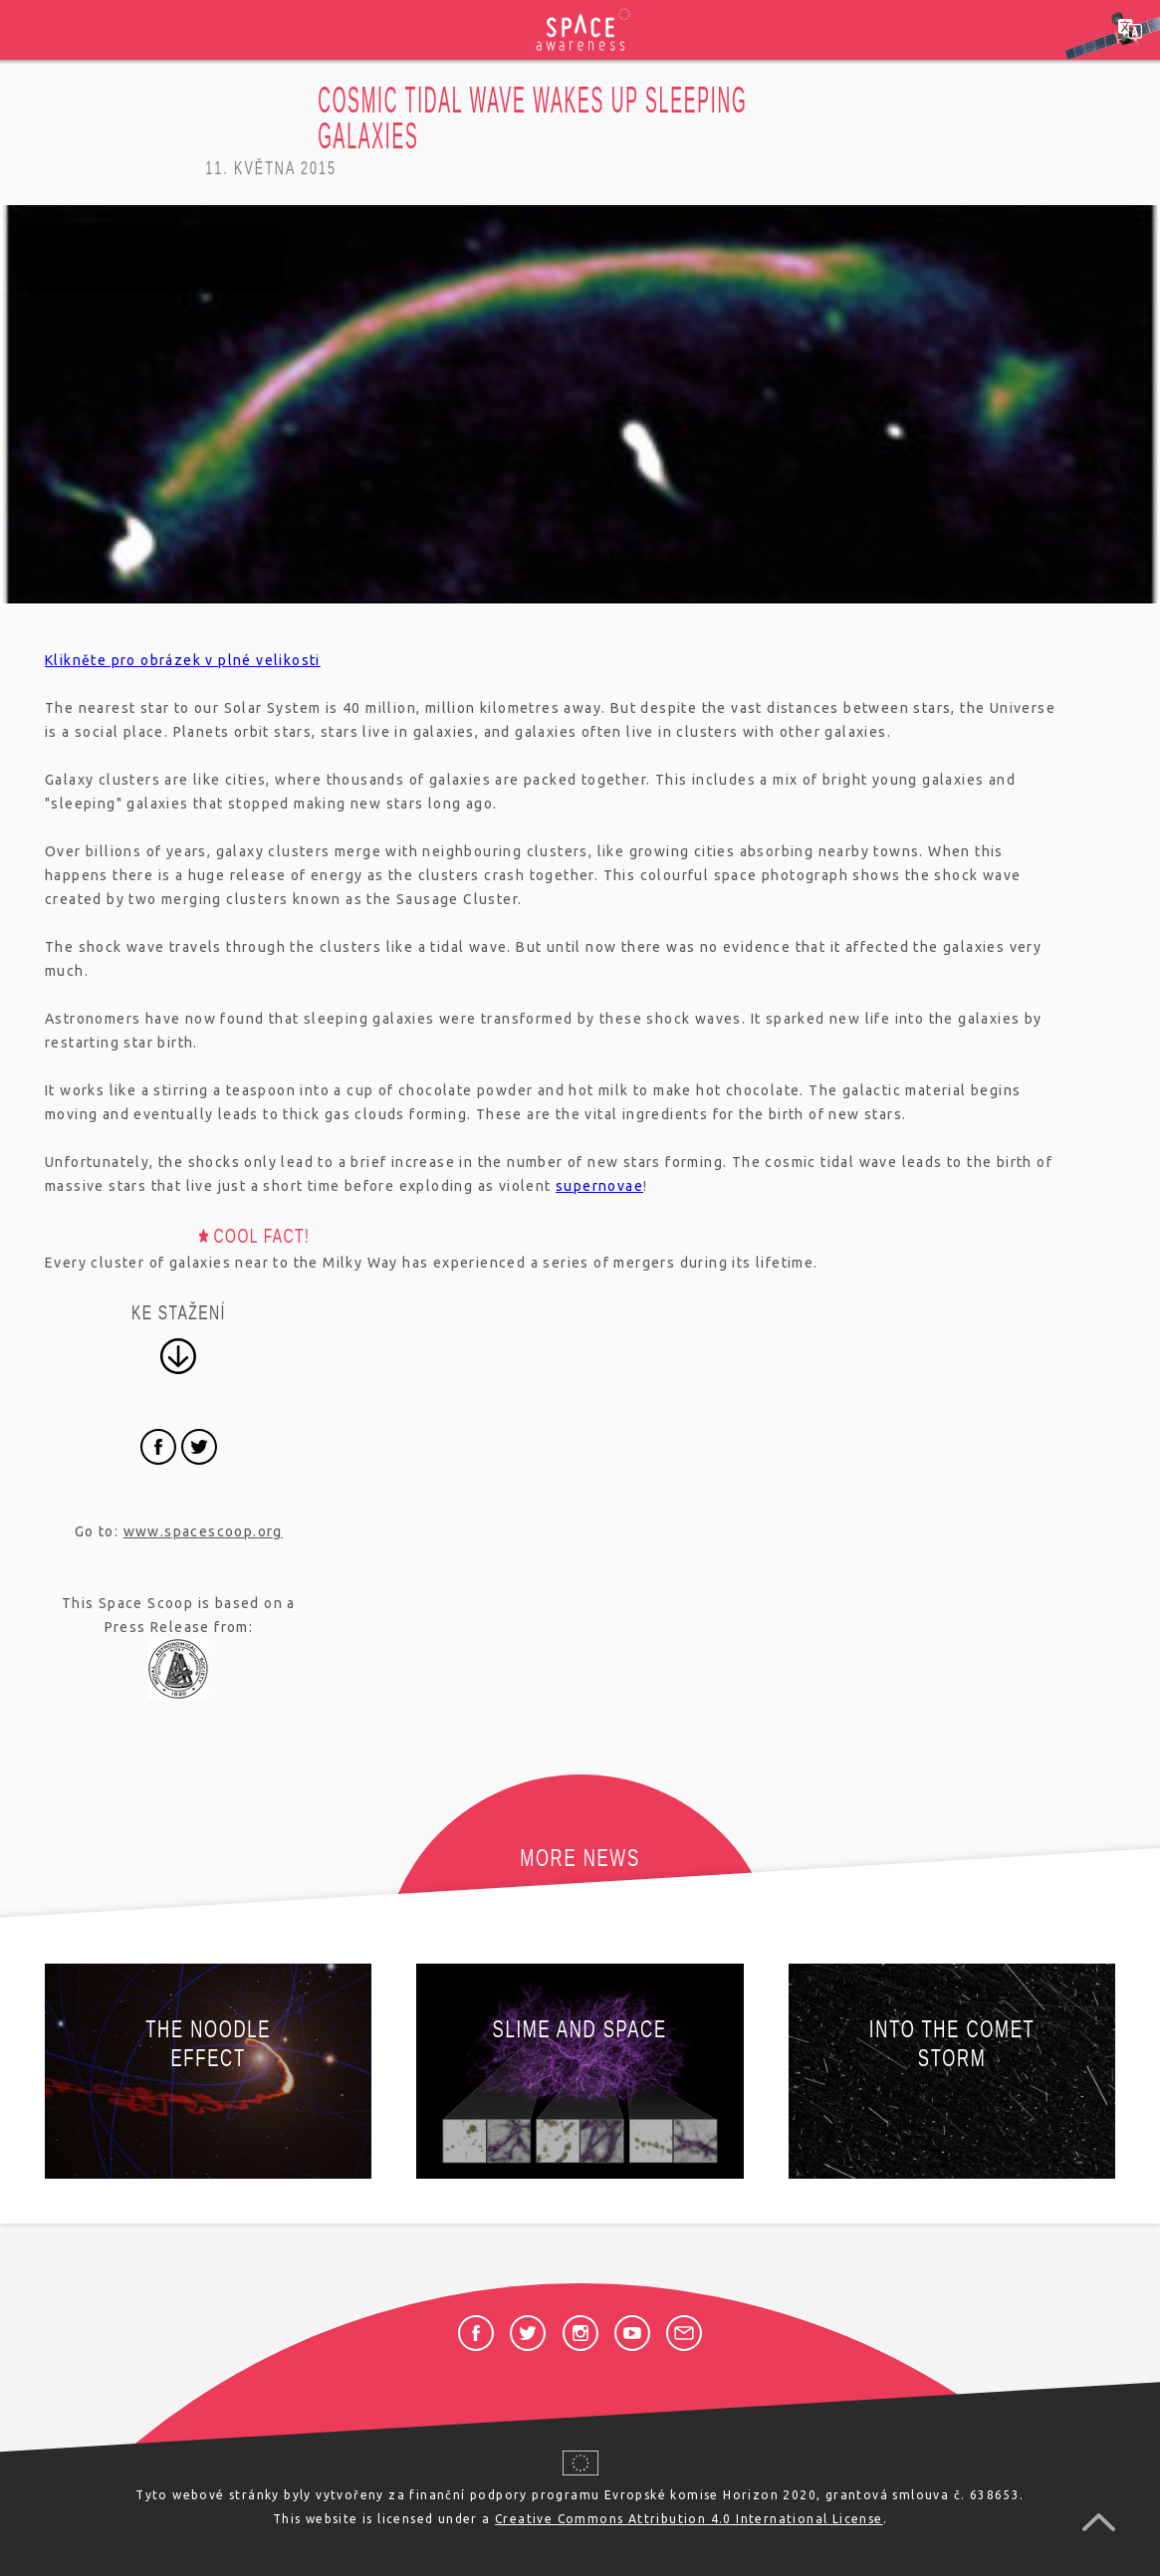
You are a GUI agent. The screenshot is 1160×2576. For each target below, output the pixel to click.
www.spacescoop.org (203, 1531)
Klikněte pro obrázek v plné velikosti (183, 660)
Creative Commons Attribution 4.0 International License (689, 2518)
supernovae (599, 1186)
